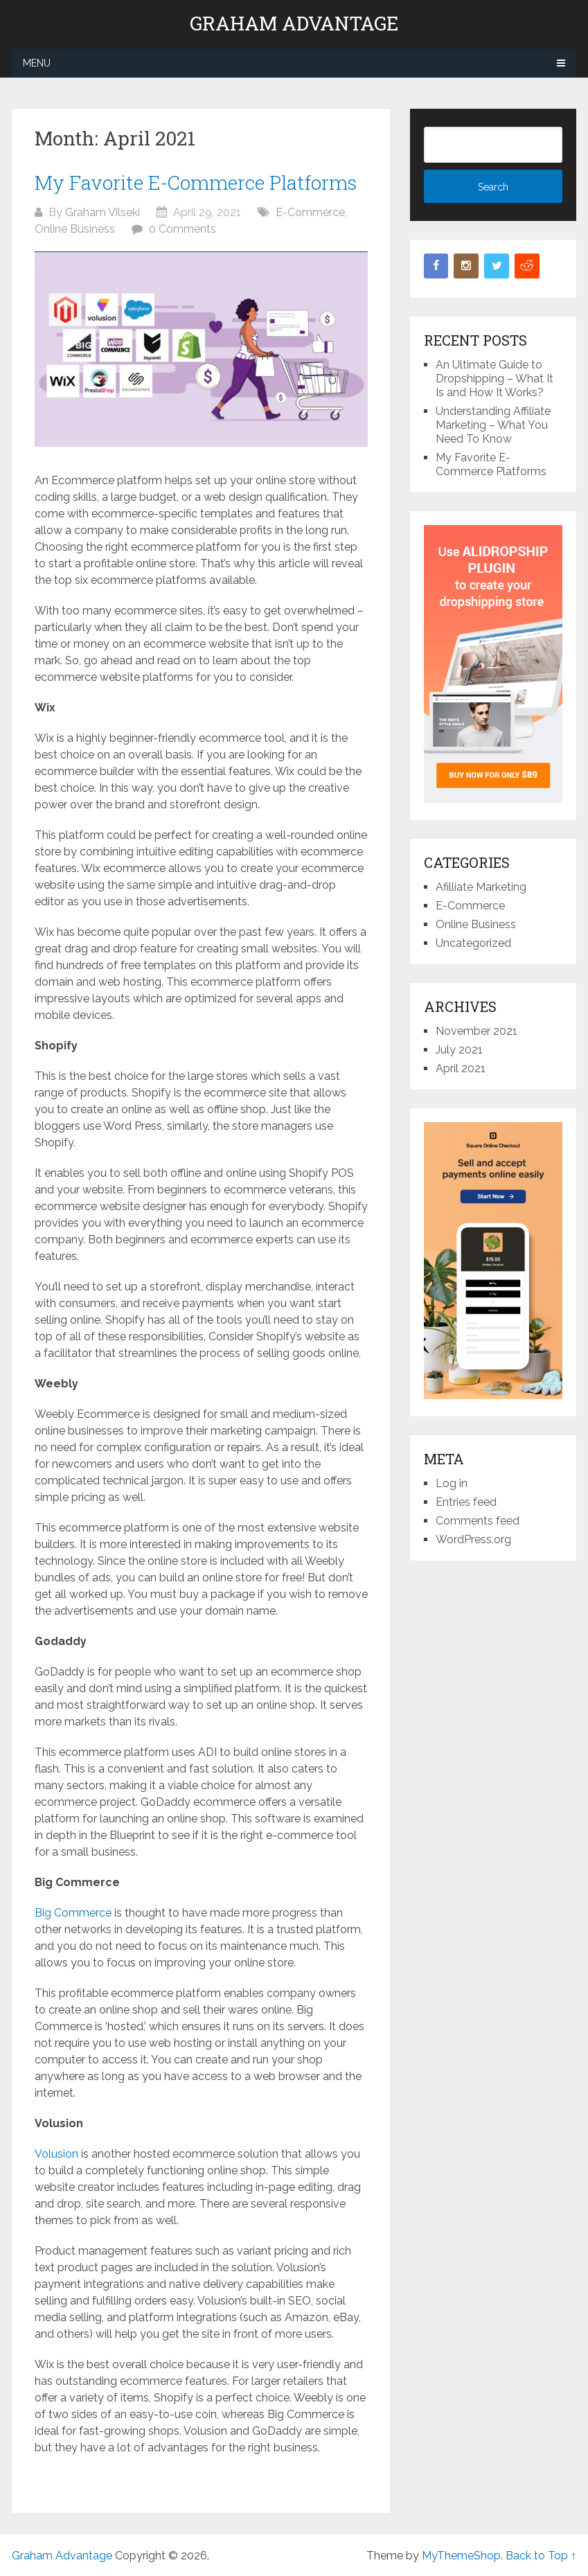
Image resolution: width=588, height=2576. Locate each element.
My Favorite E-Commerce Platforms (196, 182)
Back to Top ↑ (541, 2555)
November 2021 (476, 1031)
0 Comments (182, 229)
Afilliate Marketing (481, 887)
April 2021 (460, 1068)
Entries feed (466, 1502)
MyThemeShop (461, 2555)
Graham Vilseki (102, 212)
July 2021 (459, 1049)
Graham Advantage (294, 23)
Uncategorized (473, 943)
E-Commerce (310, 212)
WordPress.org (473, 1539)
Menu (37, 63)
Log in (451, 1483)
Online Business (75, 229)
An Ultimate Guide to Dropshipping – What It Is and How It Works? (494, 378)
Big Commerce (73, 1912)
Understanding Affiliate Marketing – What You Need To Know (493, 425)
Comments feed (477, 1520)
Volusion (56, 2153)
